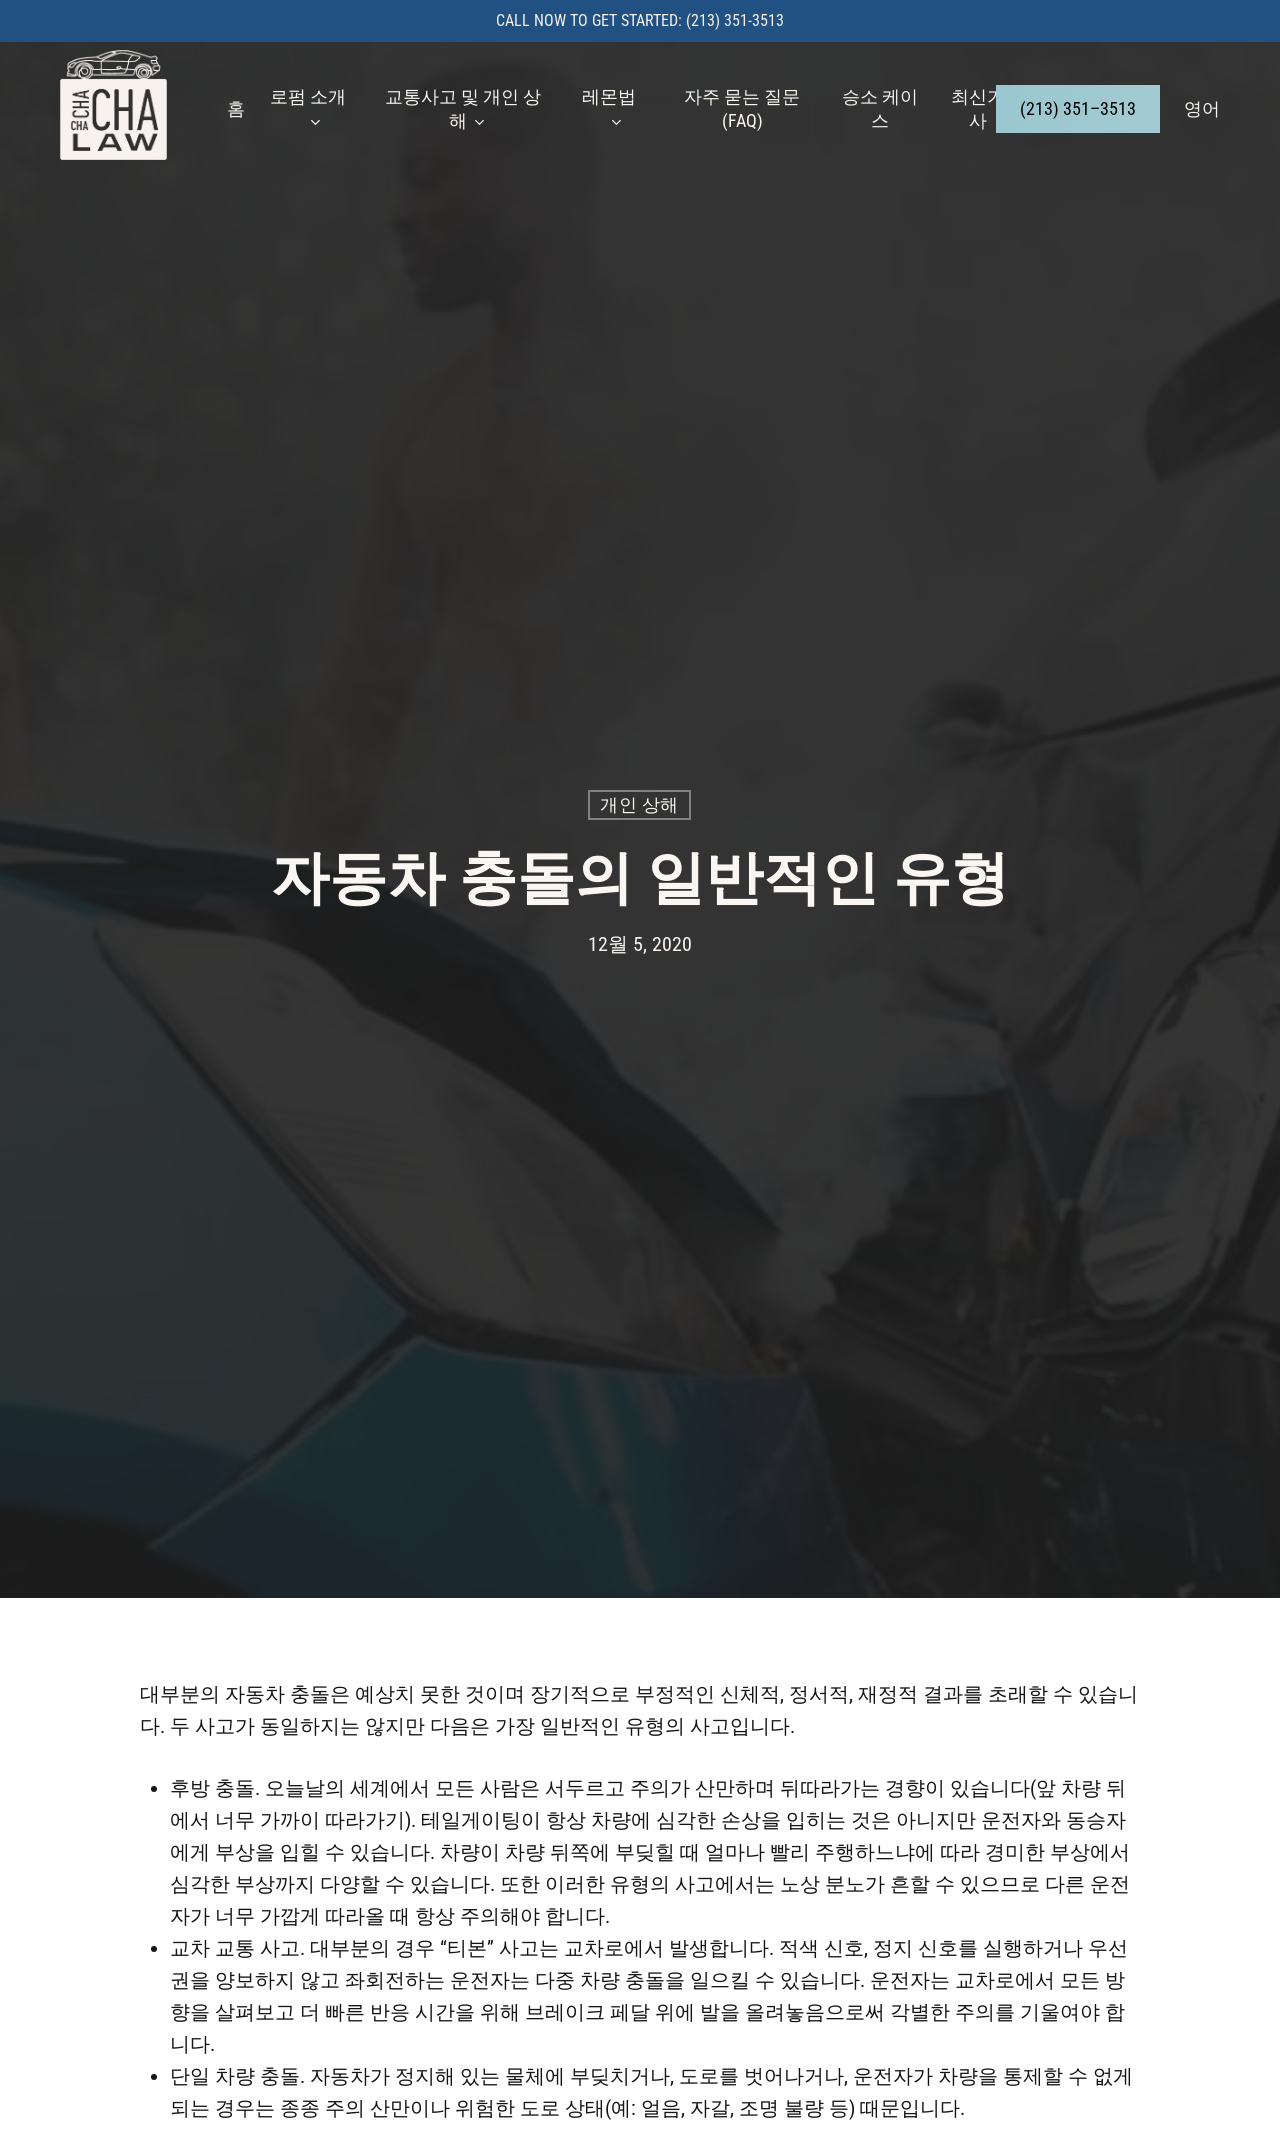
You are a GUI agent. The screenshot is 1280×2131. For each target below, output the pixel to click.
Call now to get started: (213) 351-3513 (640, 20)
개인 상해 (639, 804)
